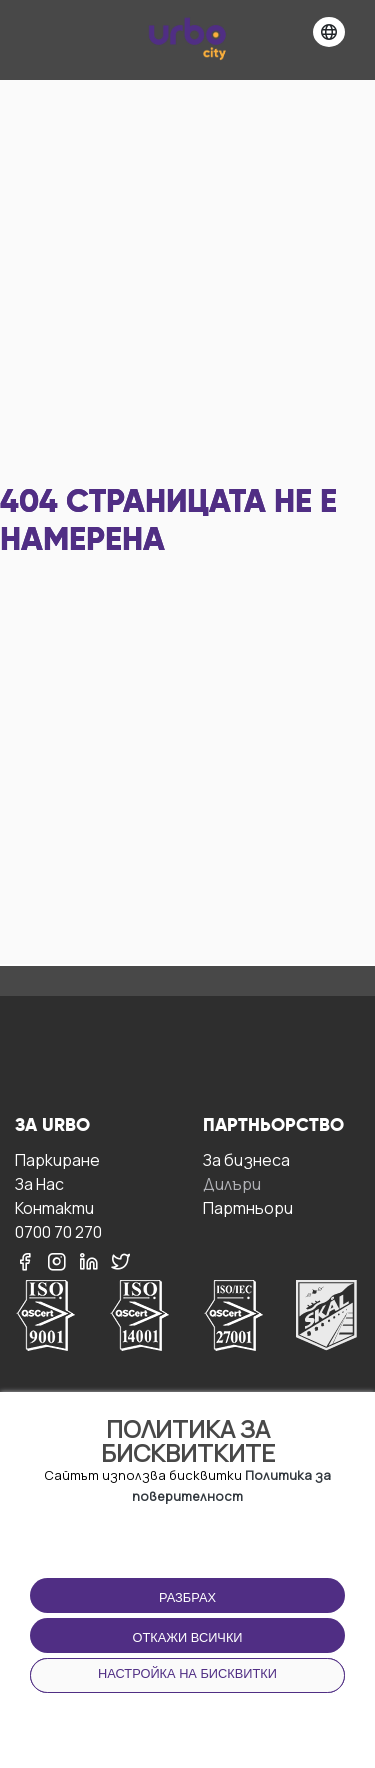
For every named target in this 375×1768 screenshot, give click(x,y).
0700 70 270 (58, 1231)
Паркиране (57, 1159)
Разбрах (187, 1597)
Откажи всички (187, 1637)
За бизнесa (246, 1159)
